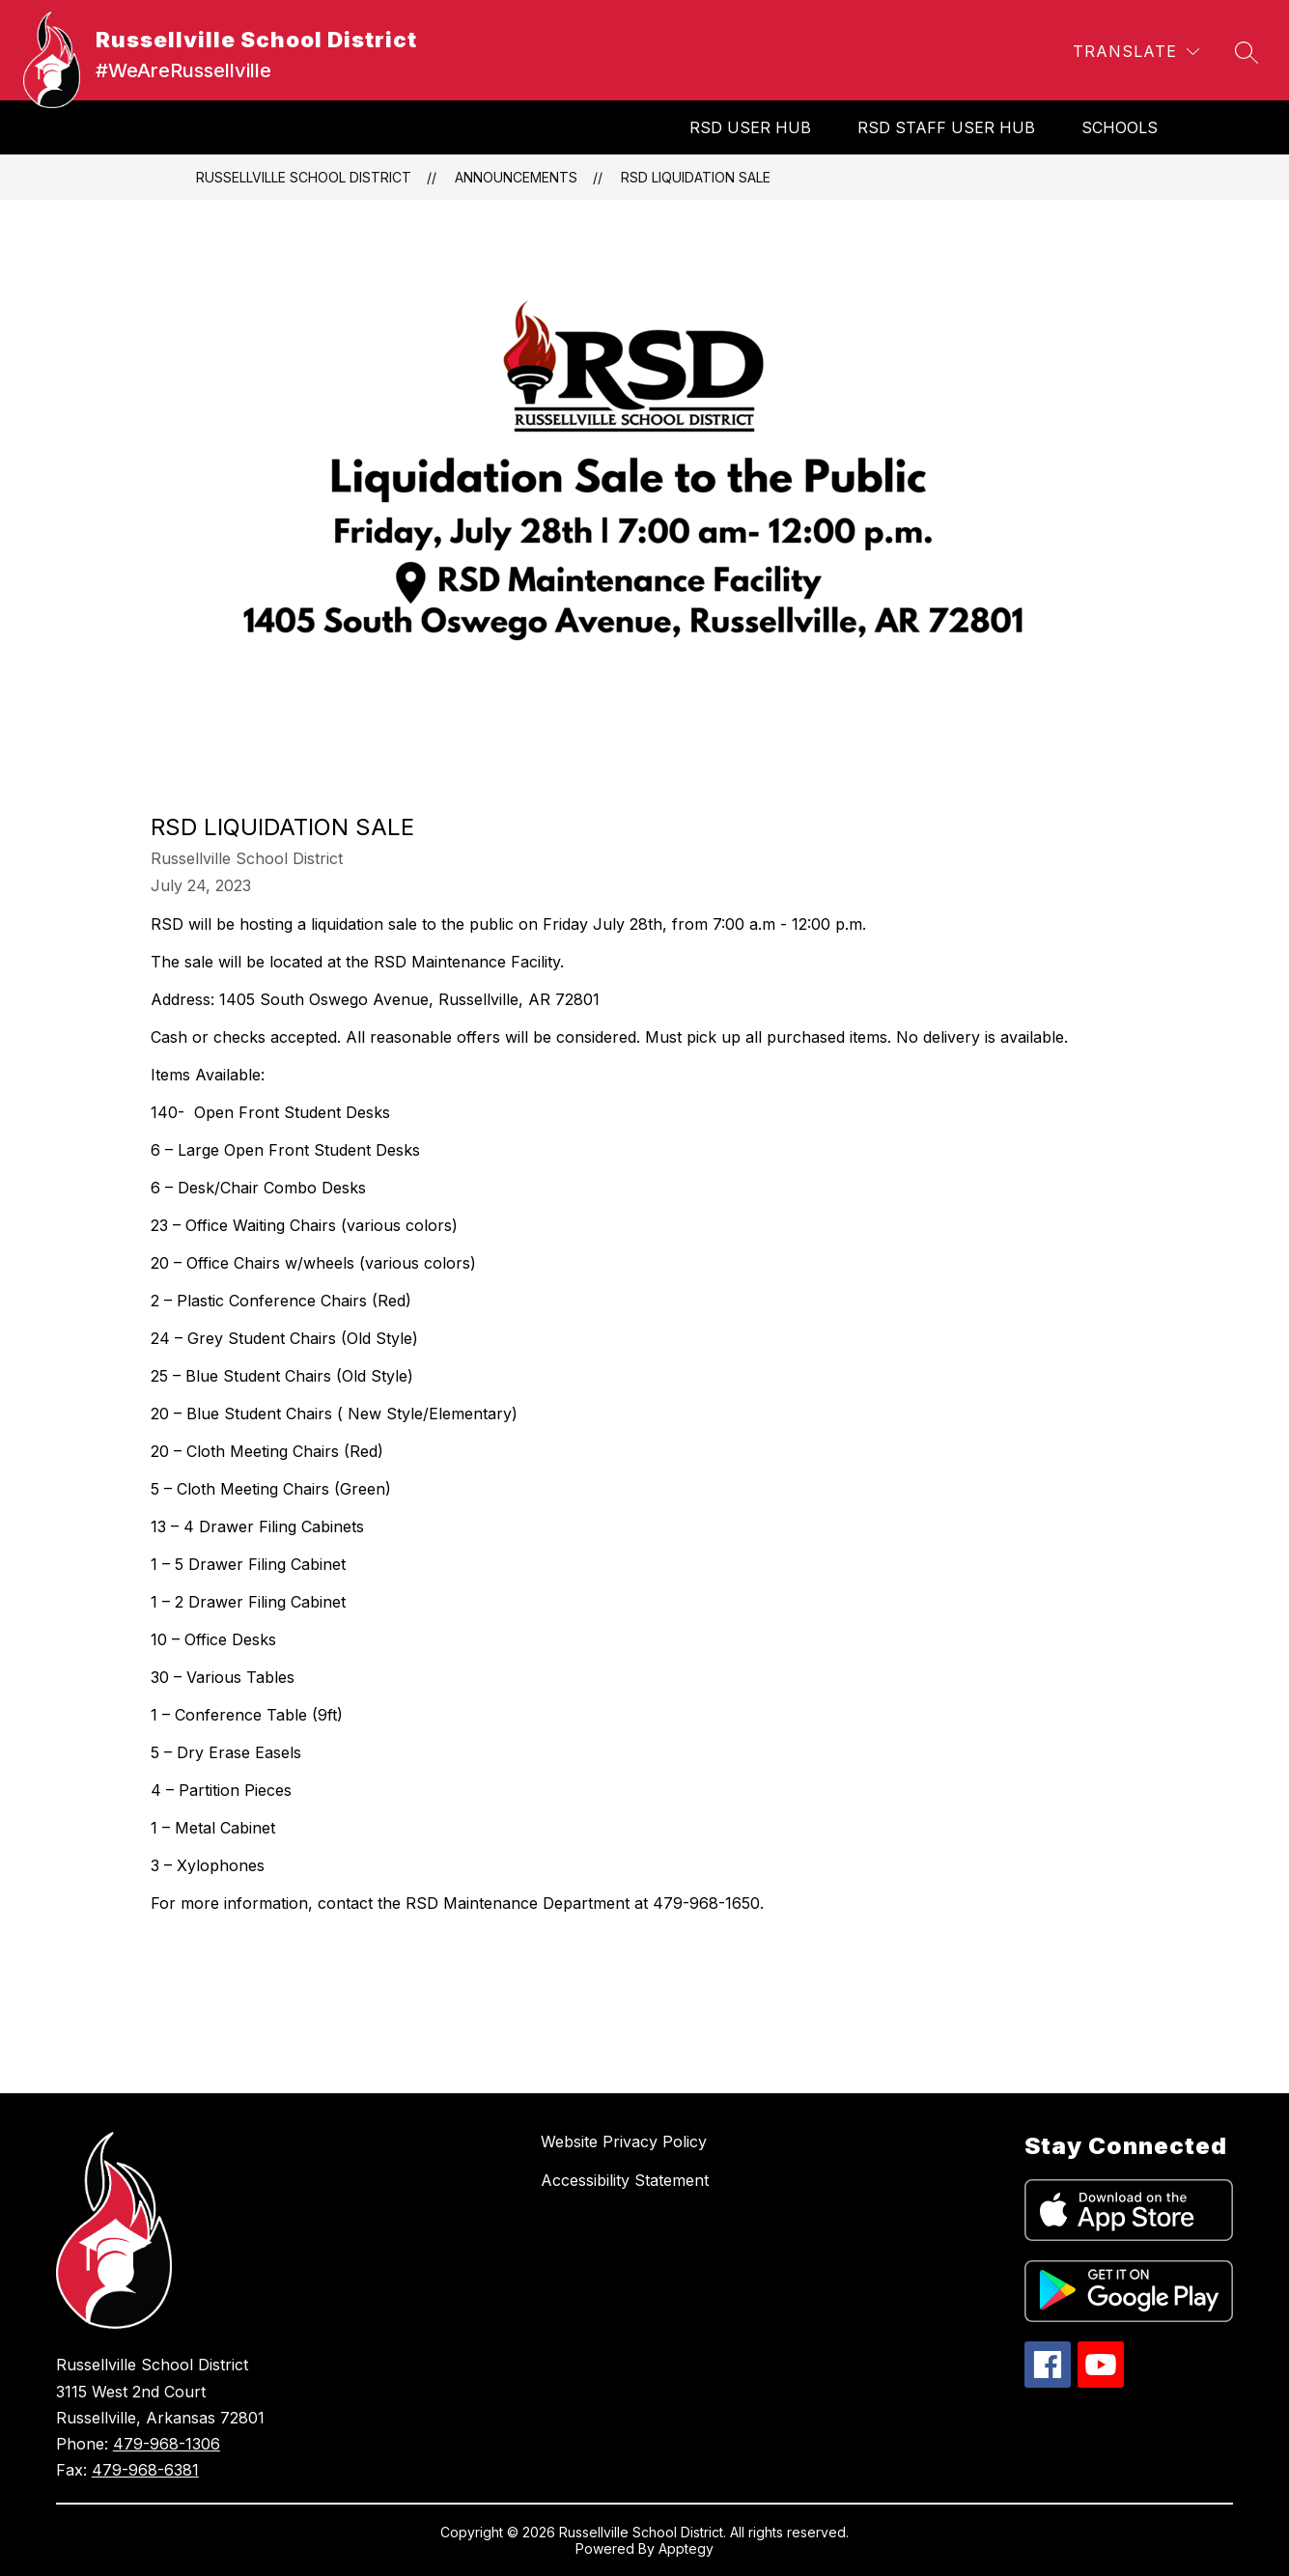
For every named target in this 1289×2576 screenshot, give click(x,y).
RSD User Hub (750, 127)
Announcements (516, 177)
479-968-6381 (145, 2469)
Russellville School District (303, 177)
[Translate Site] (1136, 52)
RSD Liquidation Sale (696, 177)
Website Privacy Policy (624, 2141)
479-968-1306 (166, 2443)
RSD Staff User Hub (946, 127)
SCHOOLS (1119, 127)
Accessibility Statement (625, 2180)
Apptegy (686, 2548)
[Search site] (1246, 52)
